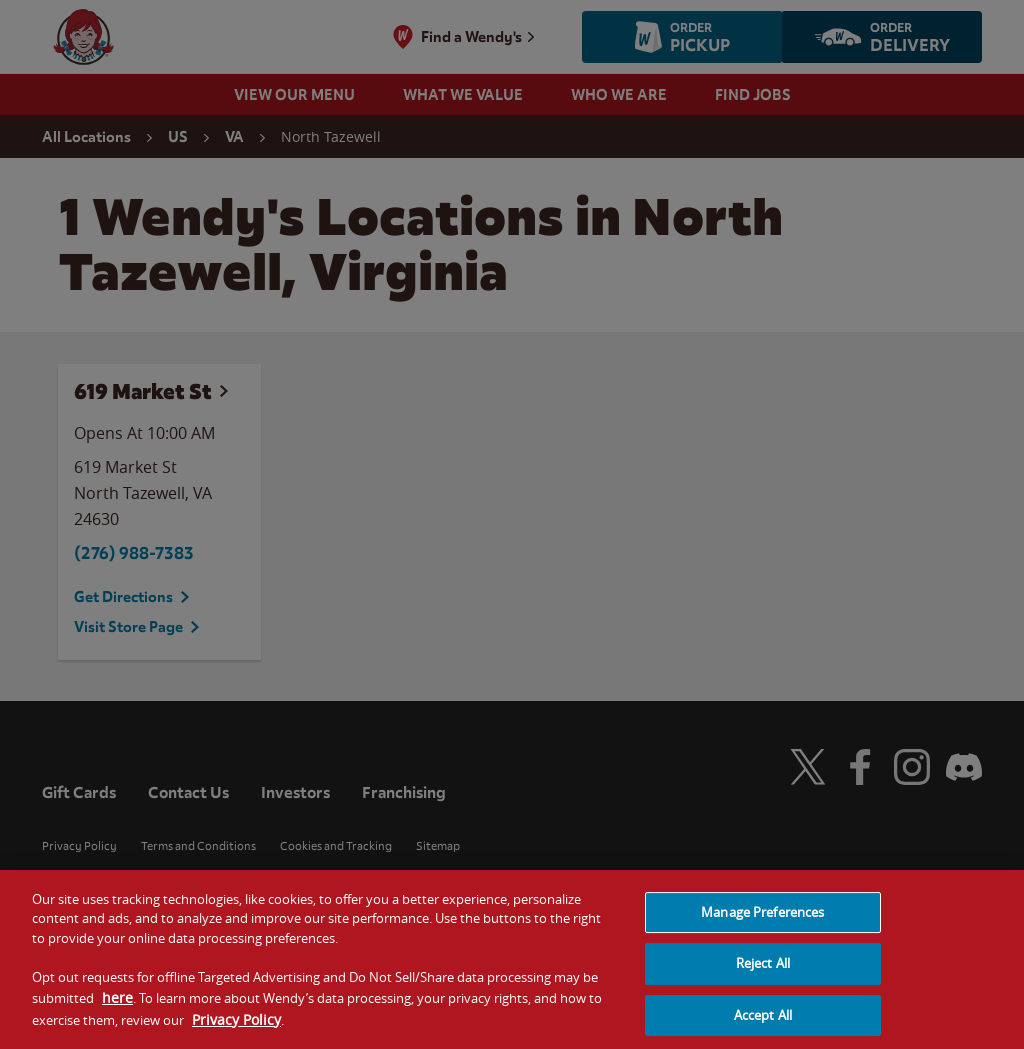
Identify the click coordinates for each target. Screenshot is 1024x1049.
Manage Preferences (762, 918)
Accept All (763, 1021)
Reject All (763, 969)
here (117, 1003)
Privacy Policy (236, 1025)
